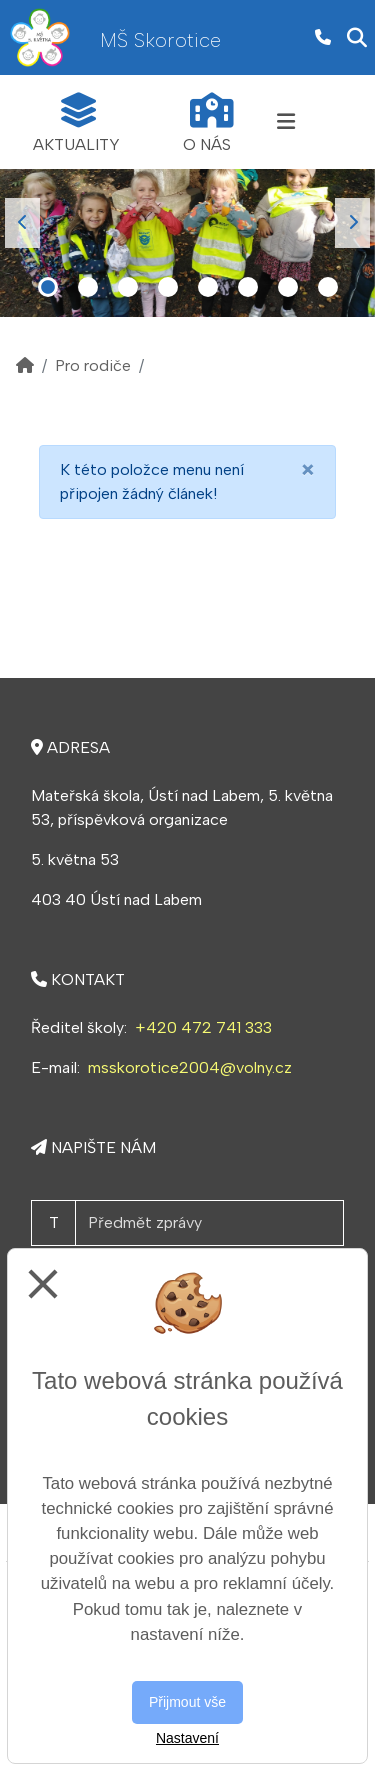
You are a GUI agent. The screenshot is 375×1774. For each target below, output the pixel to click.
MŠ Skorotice (160, 40)
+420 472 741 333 (203, 1027)
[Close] (308, 470)
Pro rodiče (93, 365)
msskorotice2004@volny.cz (190, 1067)
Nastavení (187, 1738)
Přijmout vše (187, 1702)
